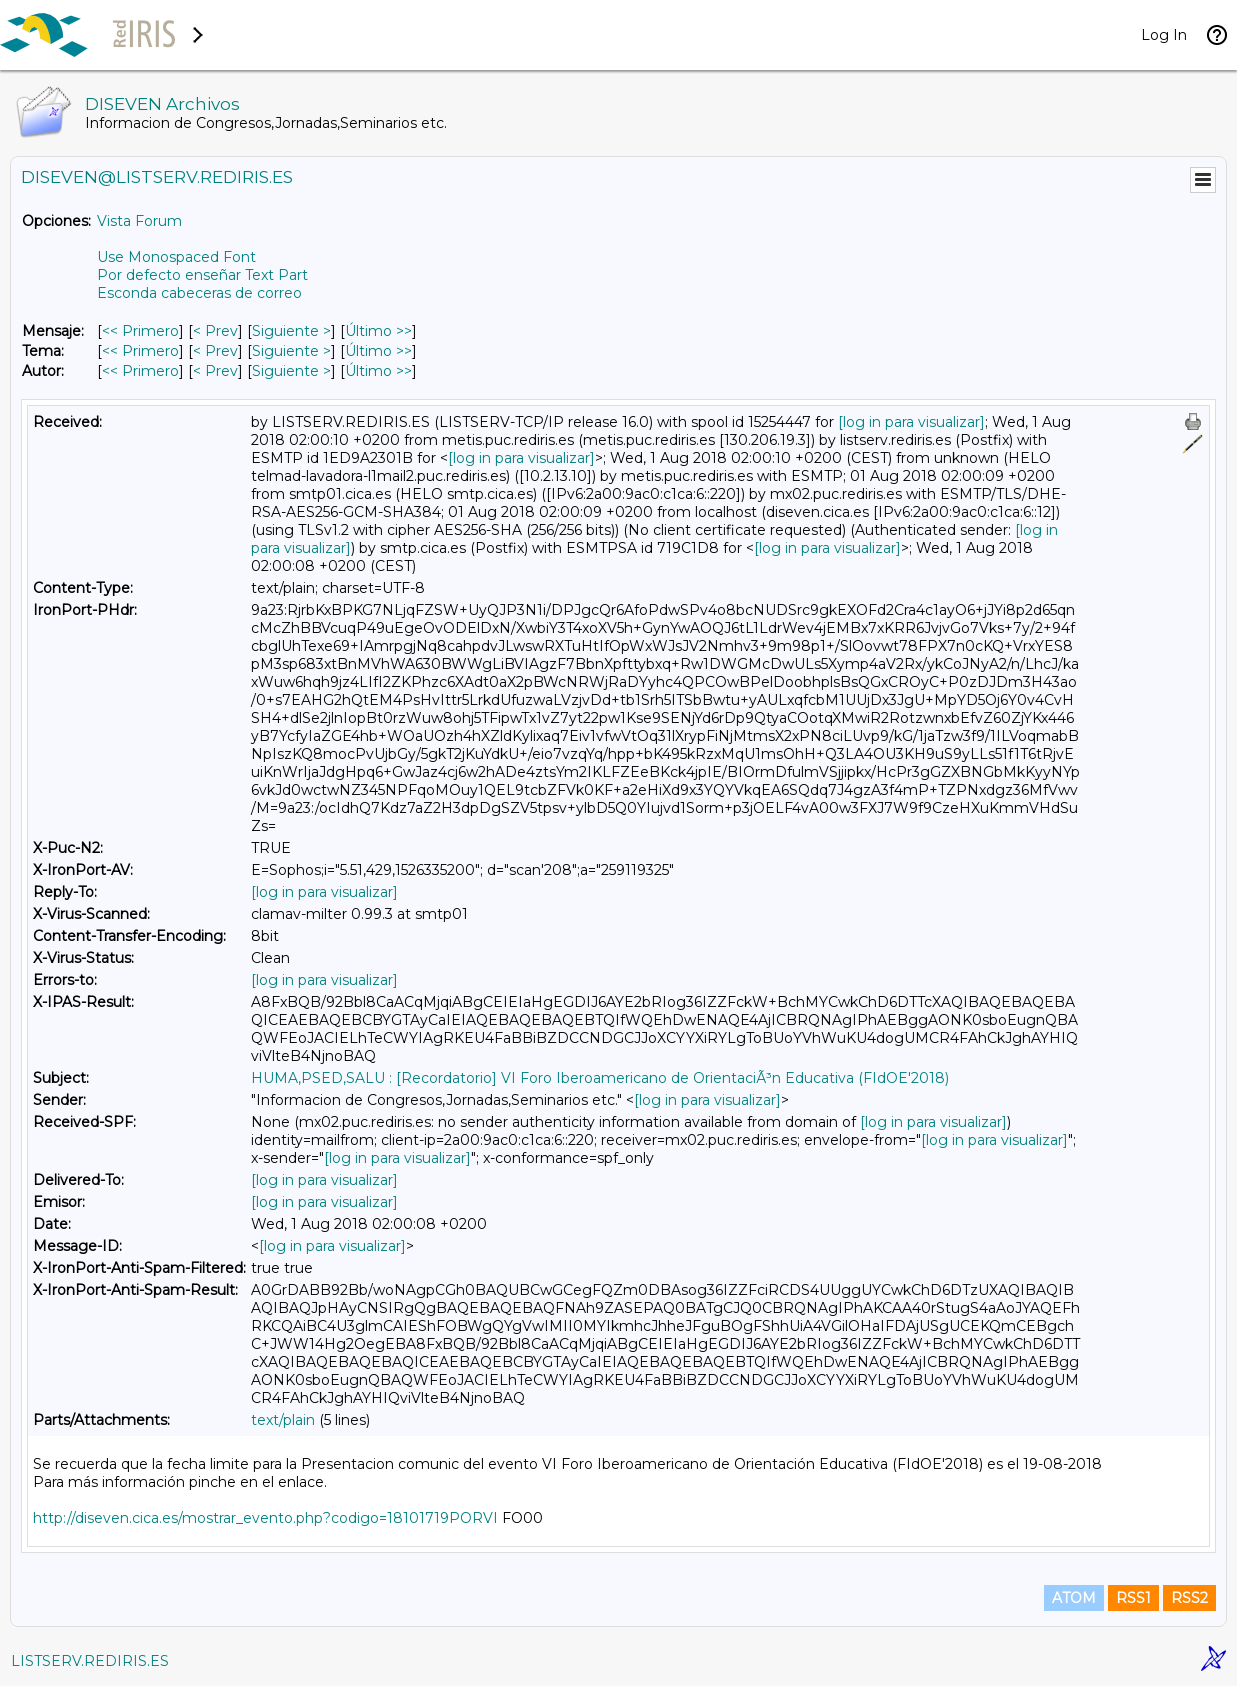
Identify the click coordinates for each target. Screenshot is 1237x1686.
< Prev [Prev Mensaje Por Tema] (215, 351)
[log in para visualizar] (911, 422)
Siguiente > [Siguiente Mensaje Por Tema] (291, 351)
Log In (1164, 35)
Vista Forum (139, 221)
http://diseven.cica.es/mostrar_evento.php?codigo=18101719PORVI (265, 1518)
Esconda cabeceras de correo (199, 293)
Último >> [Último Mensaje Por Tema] (378, 351)
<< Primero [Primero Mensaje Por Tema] (140, 351)
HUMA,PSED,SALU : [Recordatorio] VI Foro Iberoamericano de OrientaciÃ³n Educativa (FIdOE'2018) (600, 1078)
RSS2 (1189, 1598)
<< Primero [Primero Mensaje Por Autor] (140, 371)
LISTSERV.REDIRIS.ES (90, 1661)
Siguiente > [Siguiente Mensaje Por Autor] (291, 371)
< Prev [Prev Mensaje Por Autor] (215, 371)
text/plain (283, 1420)
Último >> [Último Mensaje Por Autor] (378, 371)
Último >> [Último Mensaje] (378, 331)
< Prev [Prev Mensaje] (215, 331)
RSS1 (1133, 1598)
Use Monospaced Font (176, 257)
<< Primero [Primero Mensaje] (140, 331)
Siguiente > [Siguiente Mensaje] (291, 331)
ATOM (1074, 1598)
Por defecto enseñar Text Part (202, 275)
